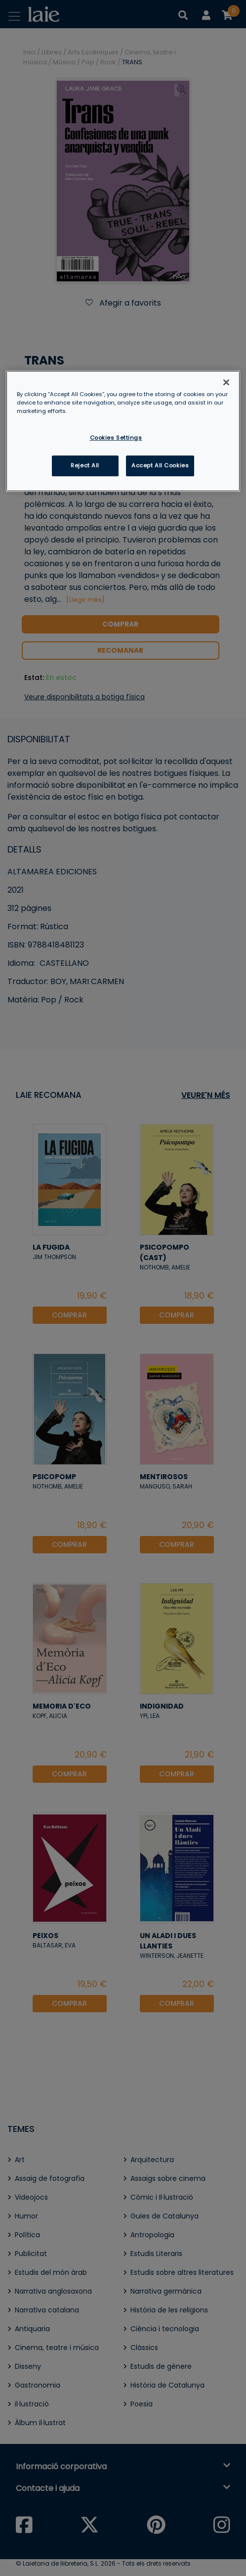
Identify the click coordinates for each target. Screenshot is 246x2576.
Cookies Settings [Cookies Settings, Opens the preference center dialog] (116, 438)
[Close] (226, 382)
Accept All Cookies (160, 466)
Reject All (85, 466)
